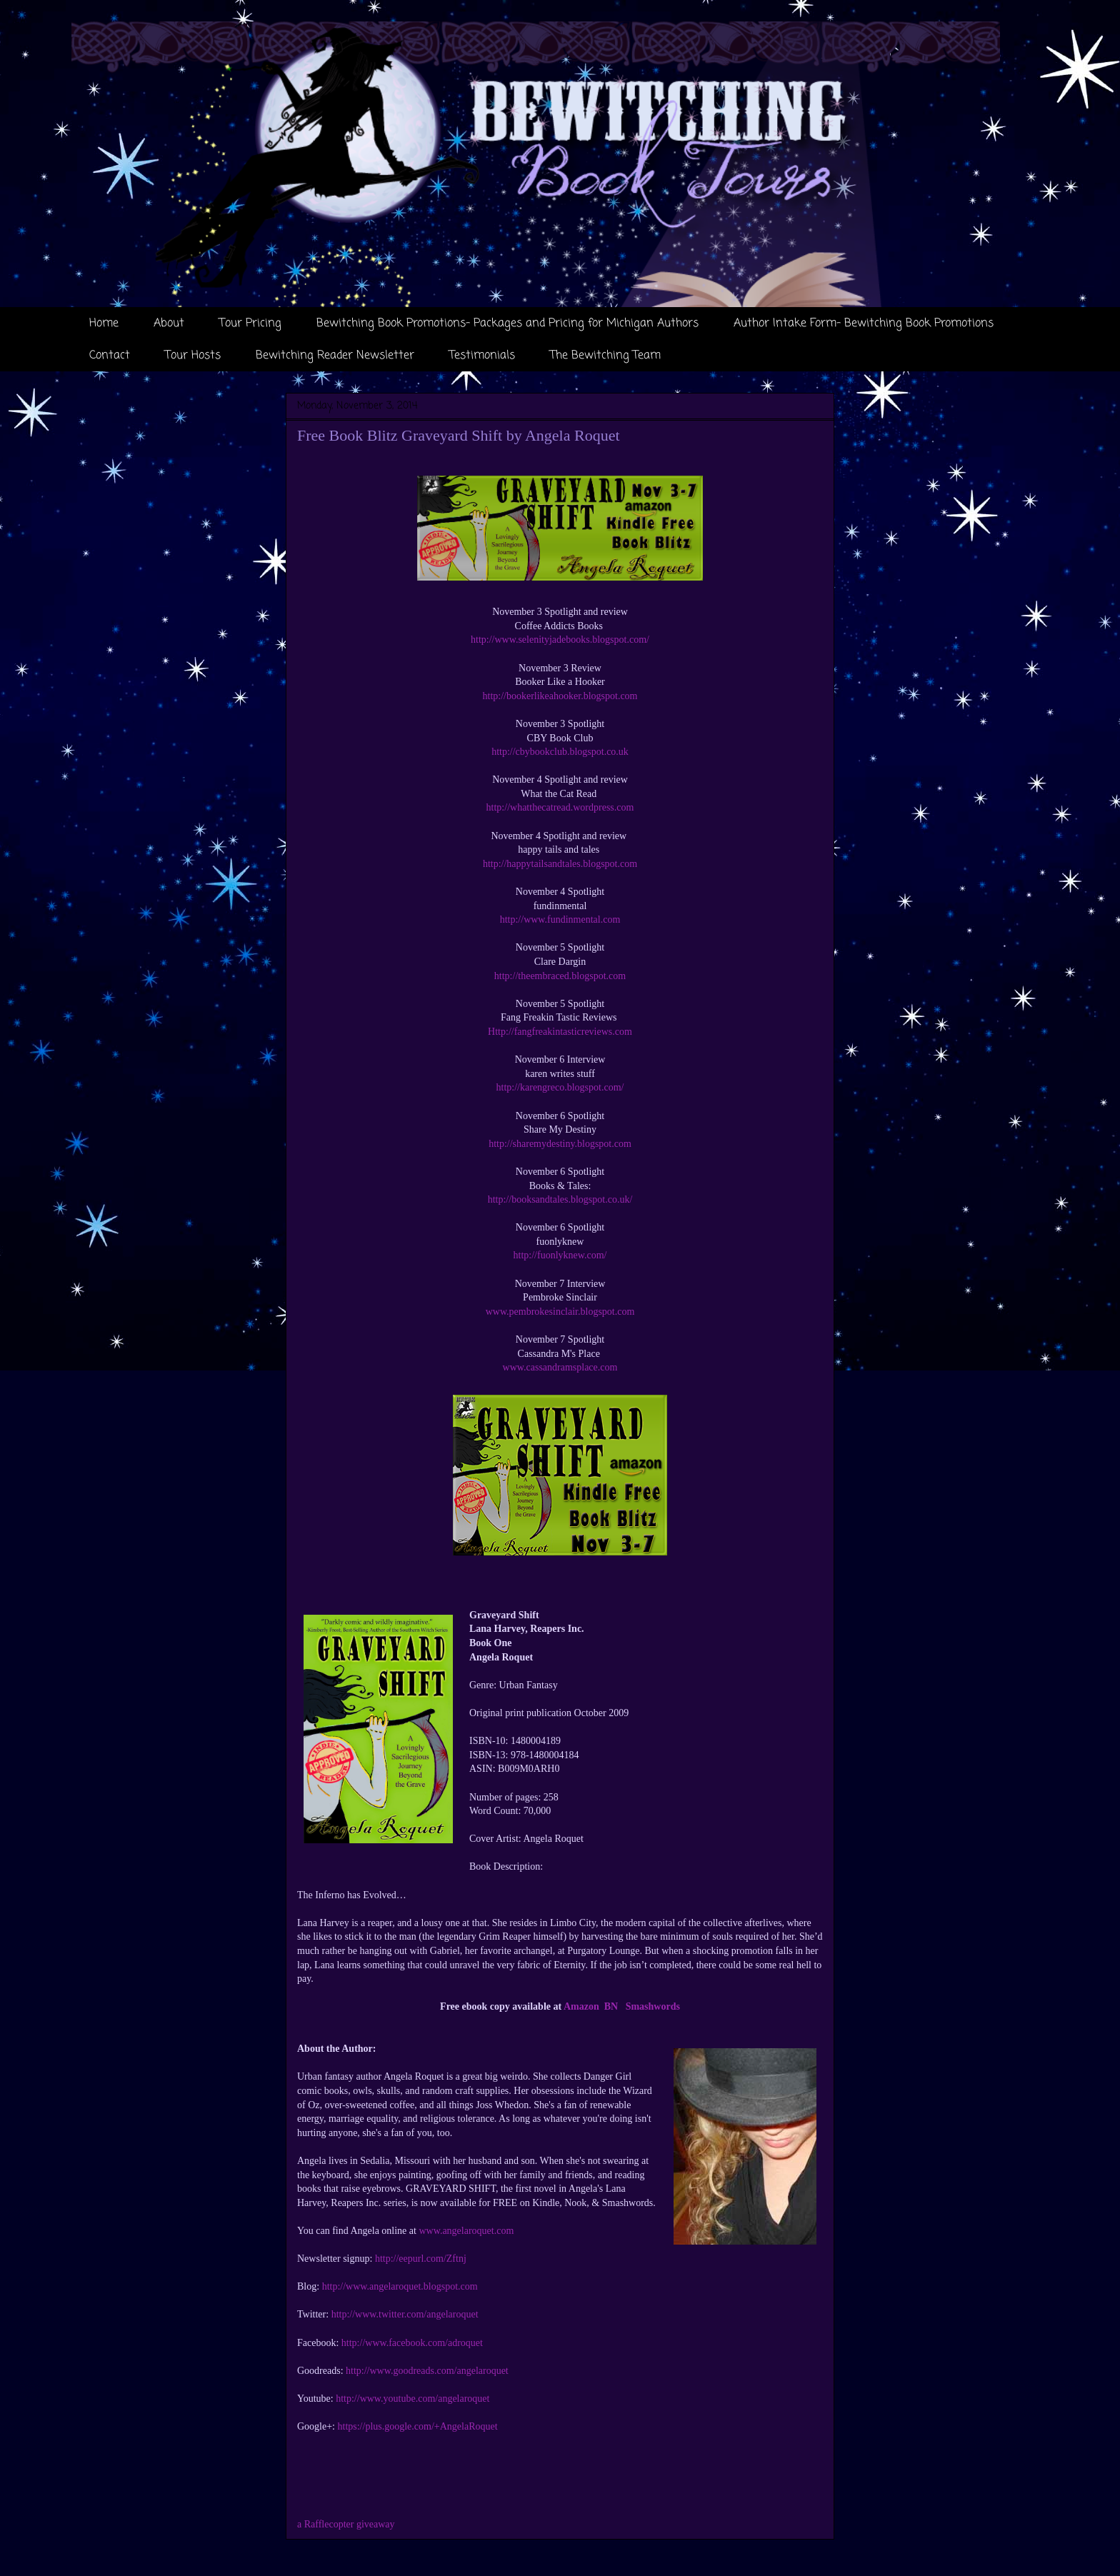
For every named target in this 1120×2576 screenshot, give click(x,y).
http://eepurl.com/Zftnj (420, 2258)
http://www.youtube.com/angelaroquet (412, 2398)
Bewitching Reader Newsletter (335, 355)
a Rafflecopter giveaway (346, 2524)
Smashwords (653, 2006)
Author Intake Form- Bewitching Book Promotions (864, 323)
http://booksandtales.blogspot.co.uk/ (560, 1199)
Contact (109, 355)
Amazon (581, 2006)
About (169, 323)
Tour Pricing (250, 323)
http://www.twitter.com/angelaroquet (405, 2314)
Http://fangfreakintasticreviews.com (560, 1031)
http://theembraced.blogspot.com (560, 976)
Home (104, 323)
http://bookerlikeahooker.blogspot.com (560, 696)
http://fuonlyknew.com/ (560, 1255)
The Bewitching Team (605, 355)
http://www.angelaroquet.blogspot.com (400, 2286)
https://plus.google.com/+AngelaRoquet (418, 2426)
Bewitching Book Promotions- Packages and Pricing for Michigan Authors (507, 323)
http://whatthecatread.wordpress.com (560, 807)
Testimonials (482, 355)
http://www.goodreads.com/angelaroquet (427, 2370)
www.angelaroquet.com (466, 2230)
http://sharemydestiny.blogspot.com (560, 1143)
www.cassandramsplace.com (560, 1367)
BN (611, 2006)
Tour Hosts (193, 355)
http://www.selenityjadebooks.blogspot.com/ (560, 639)
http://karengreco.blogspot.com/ (560, 1087)
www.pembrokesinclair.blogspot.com (560, 1311)
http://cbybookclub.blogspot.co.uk (560, 751)
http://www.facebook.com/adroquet (412, 2342)
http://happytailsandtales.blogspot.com (560, 863)
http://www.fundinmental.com (560, 919)
